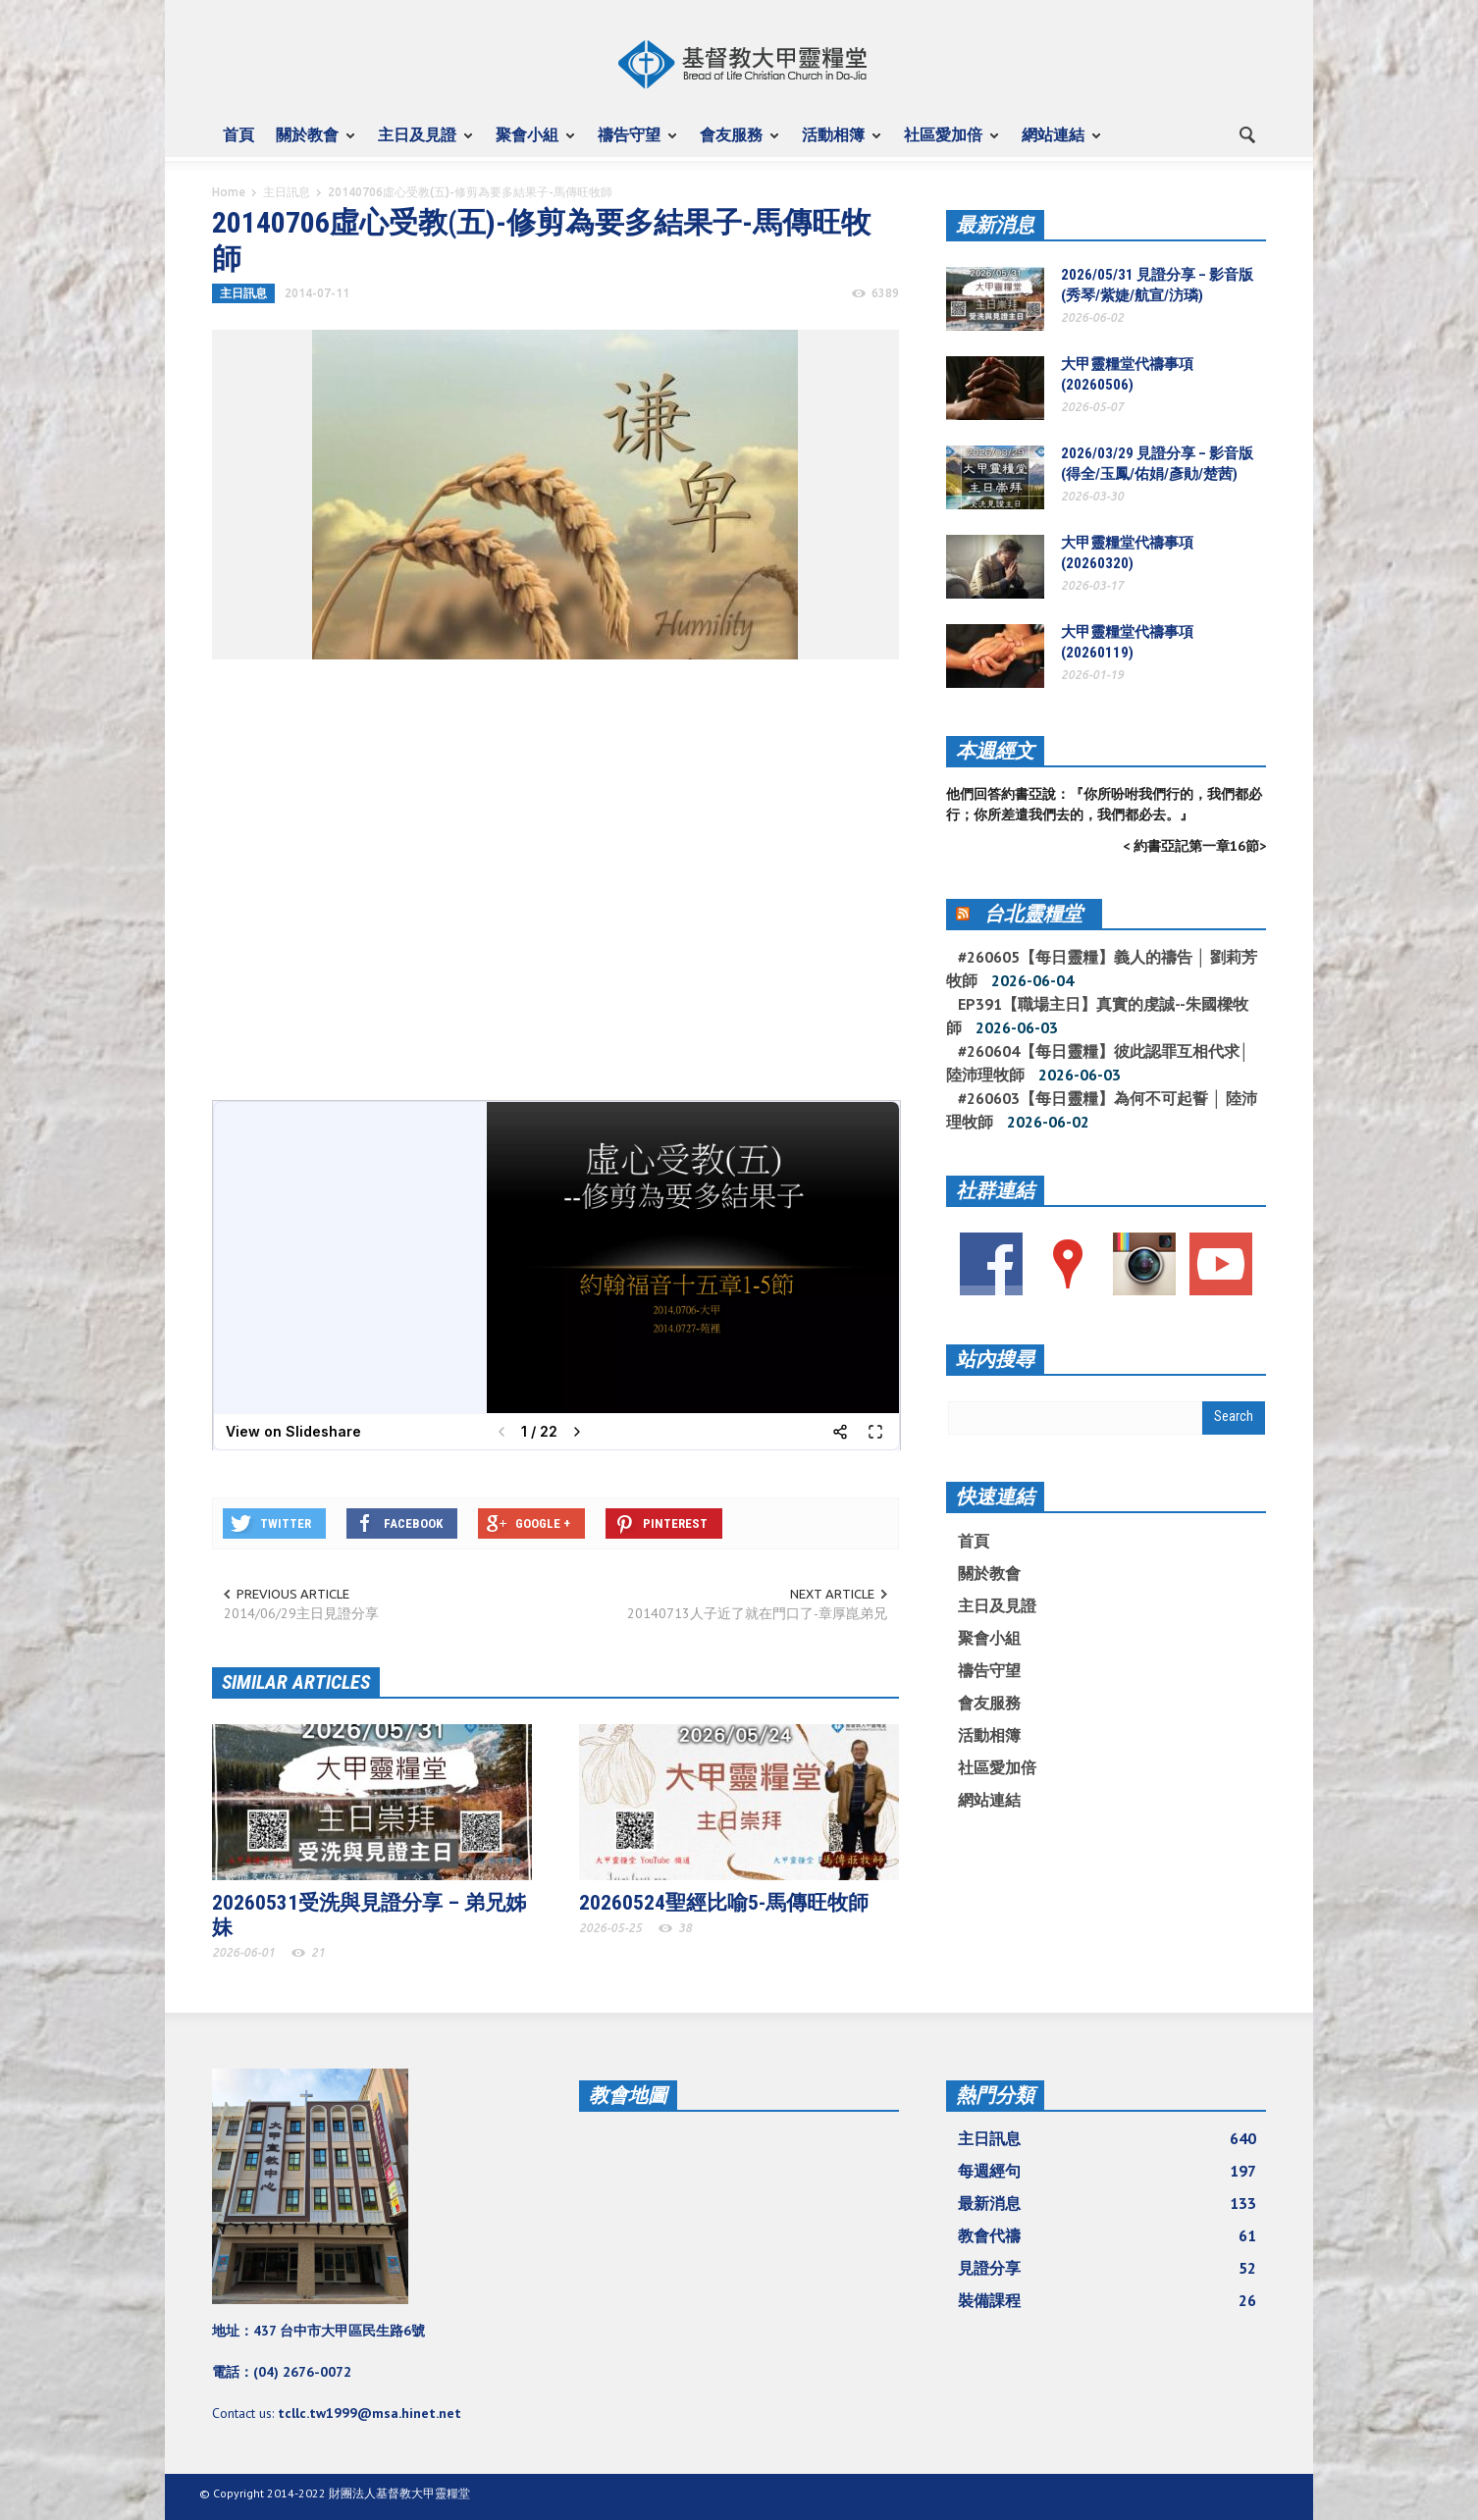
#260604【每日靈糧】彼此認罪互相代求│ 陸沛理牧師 (1097, 1062)
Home (228, 191)
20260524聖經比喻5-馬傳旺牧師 (724, 1903)
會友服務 (734, 143)
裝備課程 (1107, 2300)
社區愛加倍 (946, 143)
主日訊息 (286, 191)
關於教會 (310, 143)
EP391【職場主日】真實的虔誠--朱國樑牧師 (1097, 1015)
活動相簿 (836, 143)
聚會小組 (530, 143)
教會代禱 (1107, 2235)
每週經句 (1107, 2170)
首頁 (238, 134)
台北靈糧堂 (1033, 913)
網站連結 (1056, 143)
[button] (1246, 133)
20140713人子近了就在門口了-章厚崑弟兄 (757, 1613)
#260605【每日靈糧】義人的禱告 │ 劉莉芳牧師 (1101, 968)
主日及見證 (420, 143)
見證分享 (1107, 2268)
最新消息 (995, 224)
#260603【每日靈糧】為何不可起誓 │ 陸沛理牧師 (1101, 1109)
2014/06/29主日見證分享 (301, 1613)
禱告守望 (632, 143)
